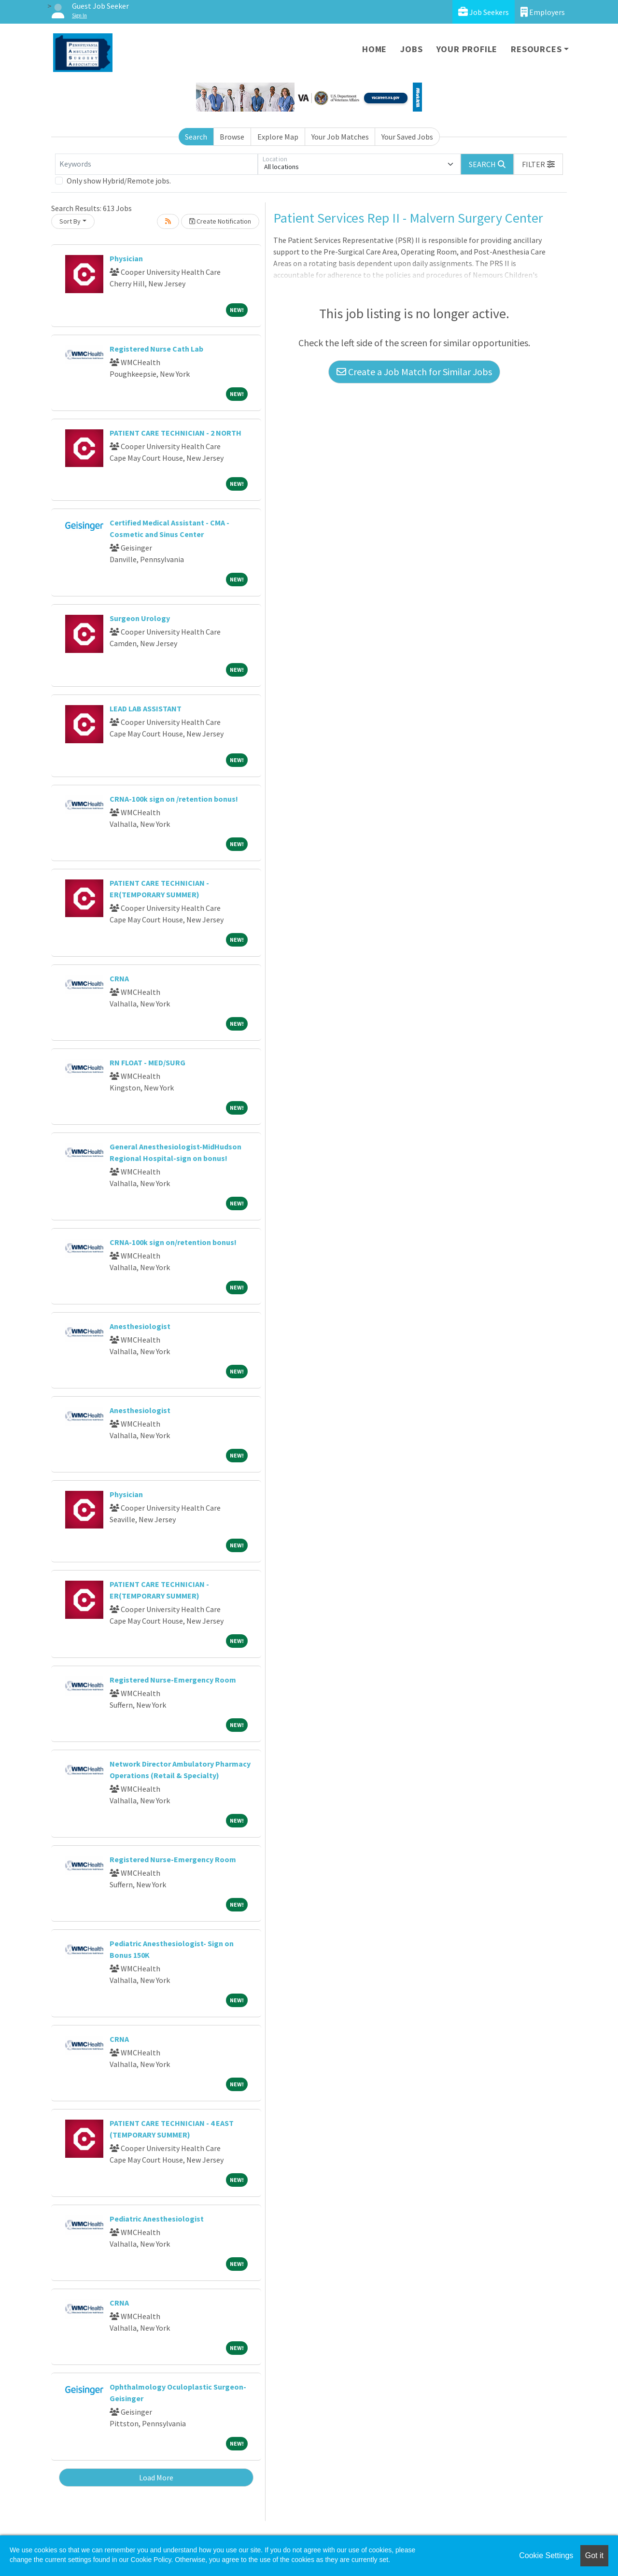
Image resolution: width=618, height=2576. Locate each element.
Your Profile (467, 49)
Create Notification (220, 221)
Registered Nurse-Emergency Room (173, 1679)
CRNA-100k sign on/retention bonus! (173, 1242)
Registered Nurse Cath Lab (156, 349)
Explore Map (277, 137)
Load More (156, 2477)
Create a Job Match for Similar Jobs (414, 372)
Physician (126, 258)
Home (374, 49)
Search (196, 137)
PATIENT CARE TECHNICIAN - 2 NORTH (175, 433)
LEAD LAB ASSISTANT (146, 708)
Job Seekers (483, 12)
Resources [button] (536, 49)
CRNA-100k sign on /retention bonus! (174, 799)
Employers (542, 12)
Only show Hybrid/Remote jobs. (119, 180)
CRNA (119, 978)
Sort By (70, 221)
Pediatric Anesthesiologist (157, 2218)
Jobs (411, 49)
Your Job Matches (340, 137)
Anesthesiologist (140, 1326)
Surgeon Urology (140, 618)
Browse (232, 137)
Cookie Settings (546, 2555)
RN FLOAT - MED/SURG (147, 1062)
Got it (594, 2555)
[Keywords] (156, 164)
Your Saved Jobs (407, 137)
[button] (538, 164)
